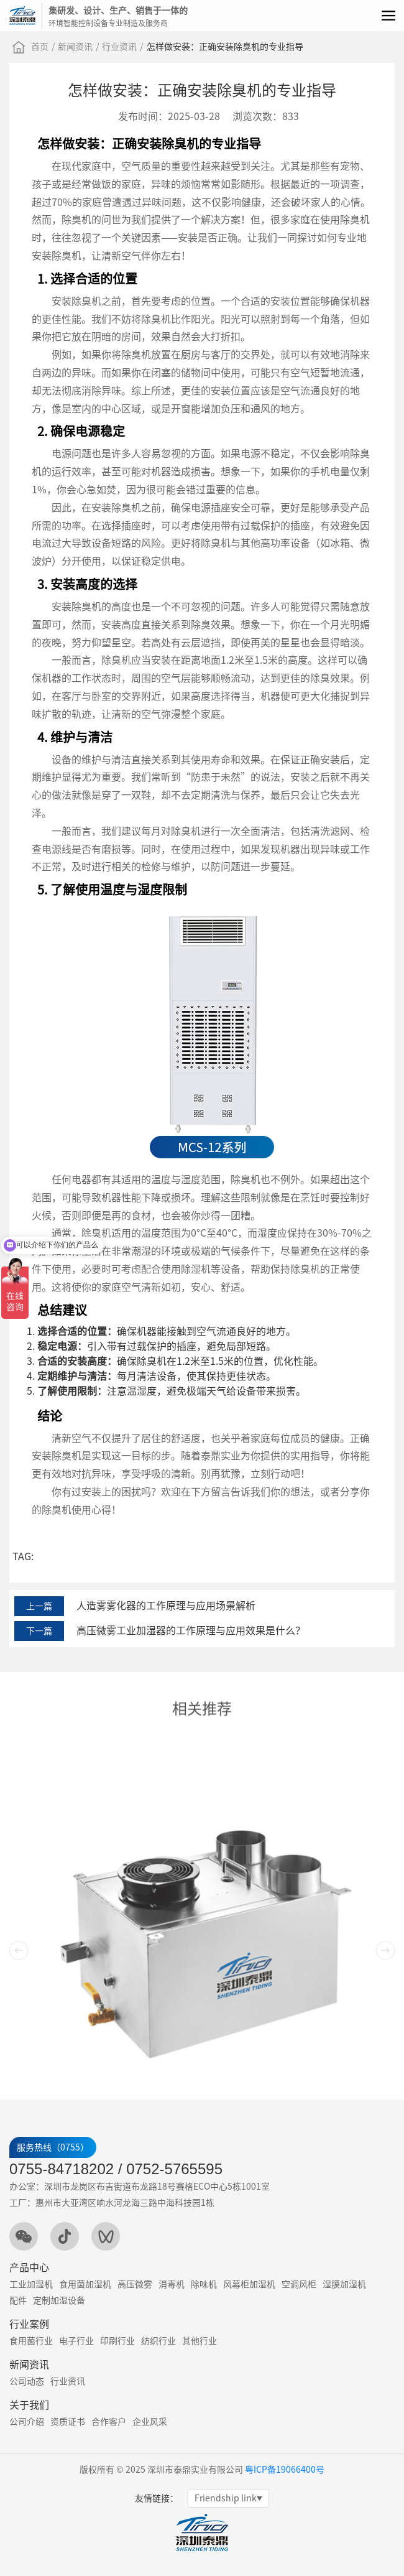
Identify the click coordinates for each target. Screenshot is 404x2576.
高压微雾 (134, 2284)
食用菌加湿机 (85, 2284)
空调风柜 (299, 2284)
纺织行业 (158, 2341)
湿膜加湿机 (344, 2284)
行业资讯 (119, 46)
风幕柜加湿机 (249, 2284)
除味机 (204, 2284)
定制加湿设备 (59, 2300)
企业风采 (149, 2421)
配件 (18, 2300)
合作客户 (108, 2421)
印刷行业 (117, 2341)
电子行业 (76, 2341)
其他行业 (199, 2341)
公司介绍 (26, 2421)
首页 (39, 46)
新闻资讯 (75, 46)
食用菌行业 (31, 2341)
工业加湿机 (31, 2284)
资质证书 (67, 2421)
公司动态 (26, 2381)
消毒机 (171, 2284)
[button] (385, 2089)
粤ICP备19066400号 (284, 2469)
